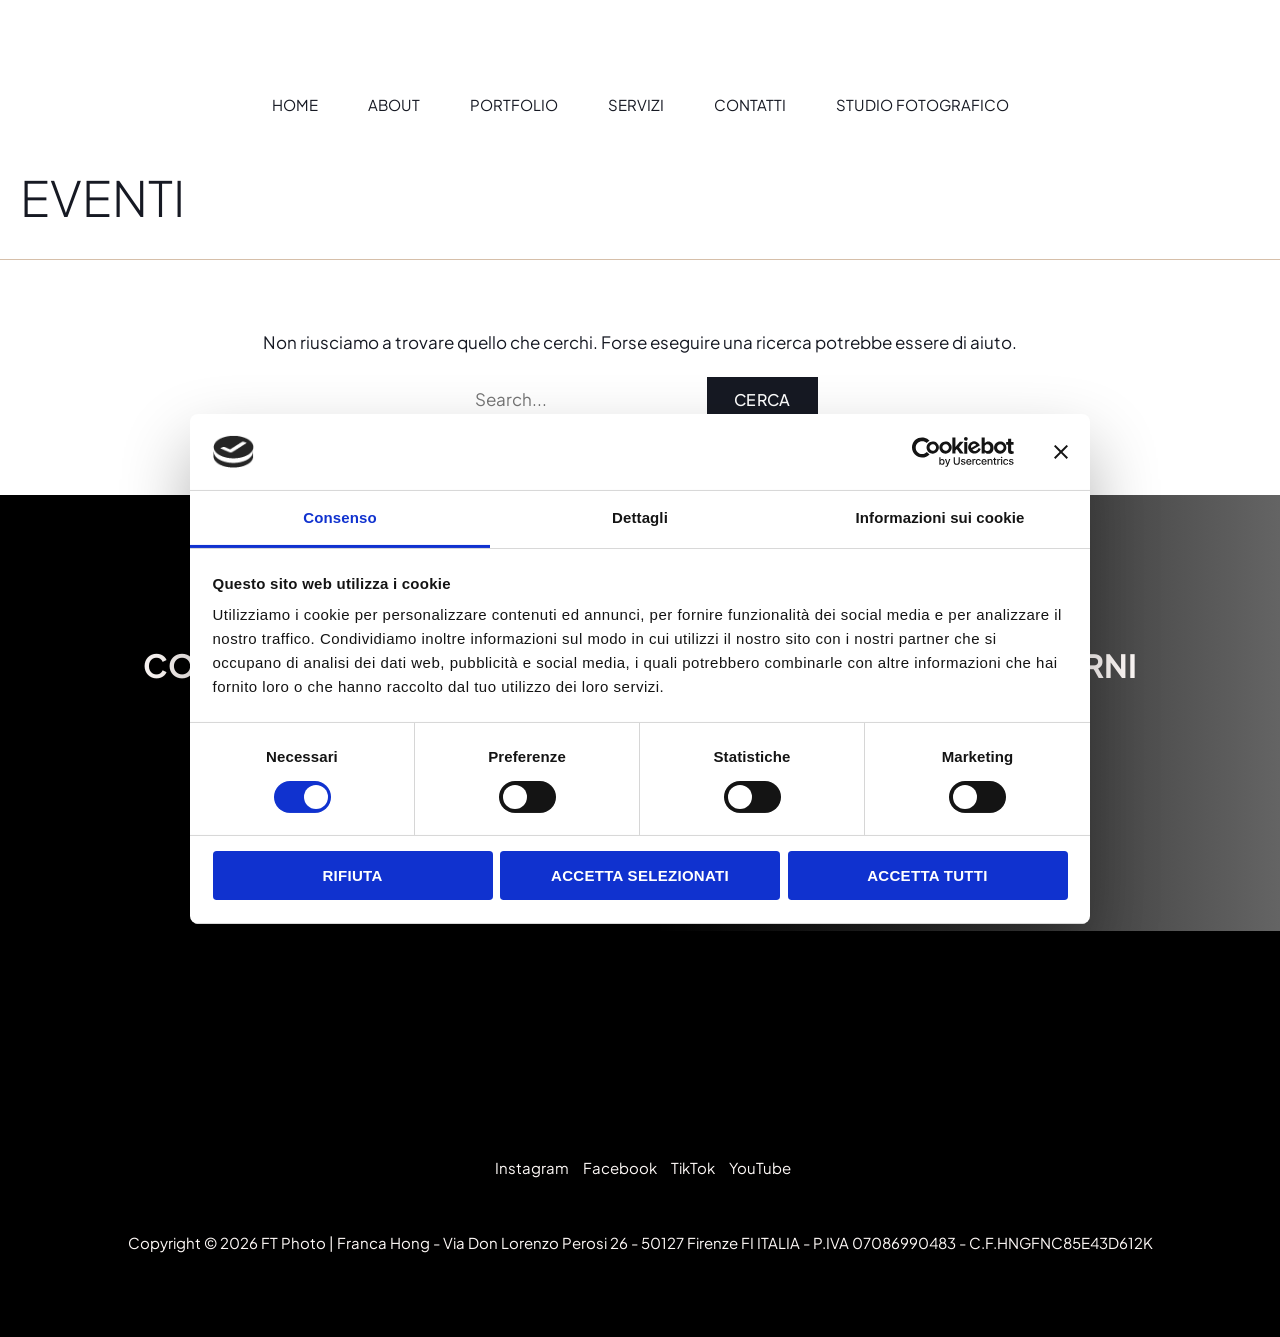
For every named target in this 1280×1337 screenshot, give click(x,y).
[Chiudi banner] (1061, 452)
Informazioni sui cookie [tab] (940, 517)
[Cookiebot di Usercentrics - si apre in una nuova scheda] (926, 452)
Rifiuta (352, 875)
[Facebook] (617, 1167)
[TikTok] (690, 1167)
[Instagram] (529, 1167)
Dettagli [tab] (640, 517)
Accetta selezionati (640, 875)
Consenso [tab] (339, 517)
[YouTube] (757, 1167)
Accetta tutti (927, 875)
